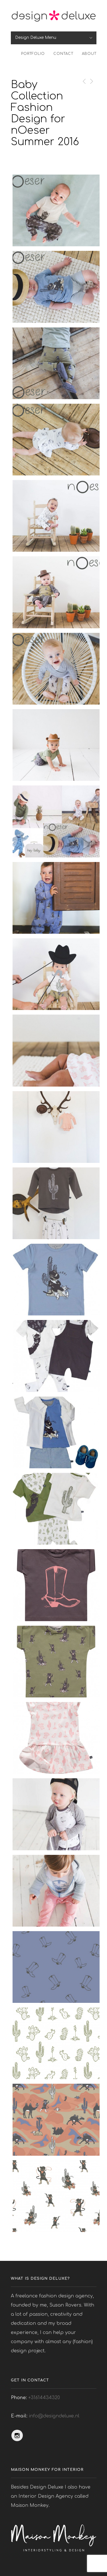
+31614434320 (44, 2397)
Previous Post (83, 81)
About (89, 54)
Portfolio (33, 54)
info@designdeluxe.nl (54, 2416)
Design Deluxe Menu (35, 37)
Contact (63, 54)
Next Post (91, 81)
